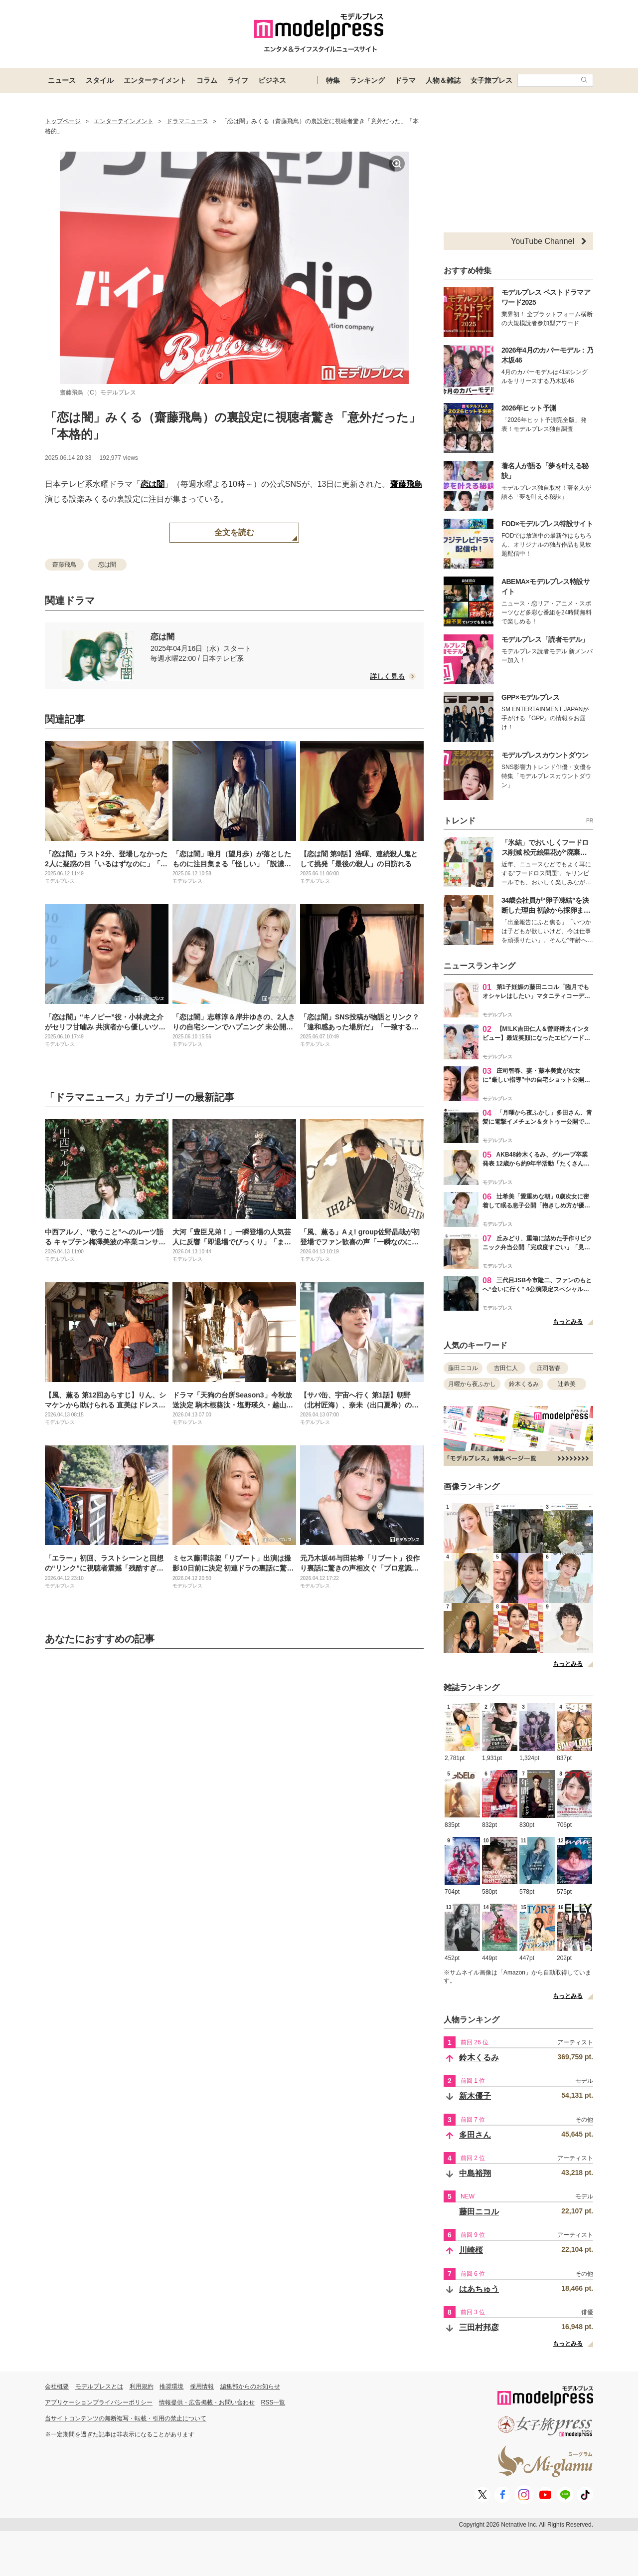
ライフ (237, 80)
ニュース (62, 80)
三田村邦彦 (479, 2327)
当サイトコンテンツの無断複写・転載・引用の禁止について (125, 2418)
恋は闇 (152, 484)
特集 (333, 80)
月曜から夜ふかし (472, 1384)
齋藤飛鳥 (406, 484)
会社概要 (57, 2386)
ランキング (367, 80)
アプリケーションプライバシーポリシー (99, 2402)
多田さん (475, 2135)
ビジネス (272, 80)
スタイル (100, 80)
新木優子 (475, 2096)
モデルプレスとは (99, 2386)
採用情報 (202, 2386)
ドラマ (405, 80)
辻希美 (567, 1384)
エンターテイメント (155, 80)
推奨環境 (171, 2386)
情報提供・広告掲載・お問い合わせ (207, 2402)
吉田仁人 (506, 1368)
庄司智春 (549, 1368)
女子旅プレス (491, 80)
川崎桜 (471, 2250)
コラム (206, 80)
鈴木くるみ (524, 1384)
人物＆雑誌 (443, 80)
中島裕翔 (475, 2173)
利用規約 (142, 2386)
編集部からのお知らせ (250, 2386)
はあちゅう (479, 2289)
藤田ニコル (463, 1368)
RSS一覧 (273, 2402)
